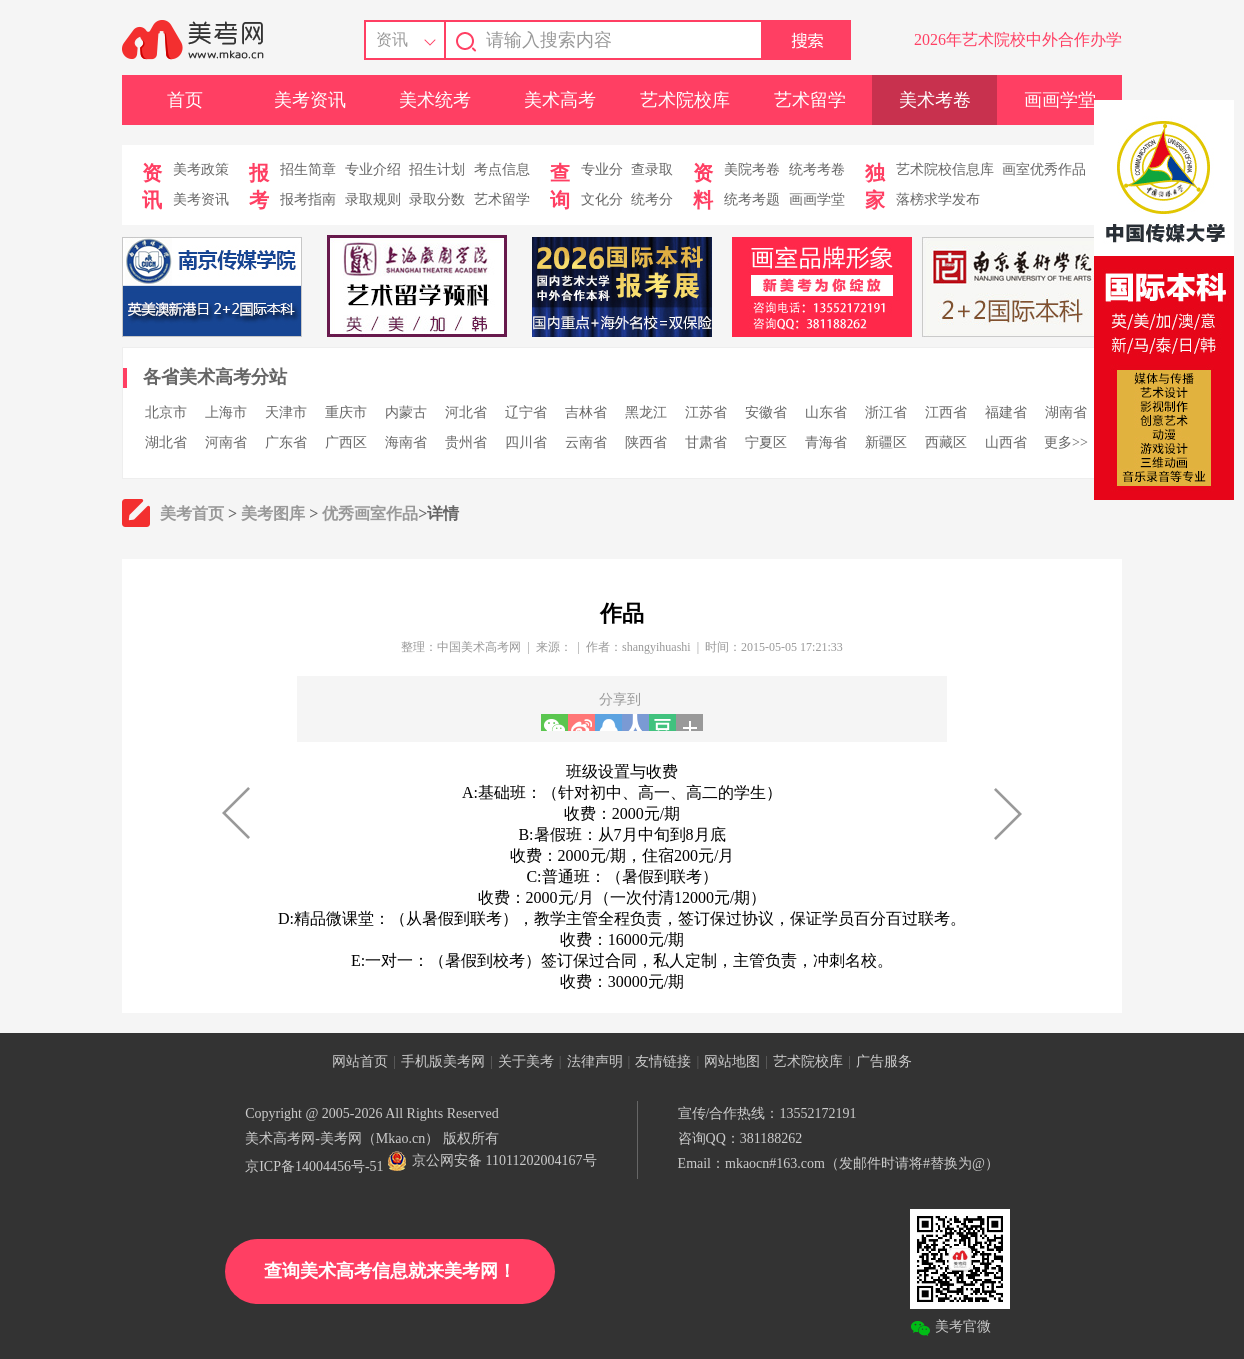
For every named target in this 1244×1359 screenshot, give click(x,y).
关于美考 (526, 1061)
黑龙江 (646, 412)
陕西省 (646, 442)
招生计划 (437, 169)
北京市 (166, 412)
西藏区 (946, 442)
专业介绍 (373, 169)
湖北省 (166, 442)
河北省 (466, 412)
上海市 (226, 412)
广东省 (286, 442)
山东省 (826, 412)
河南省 (226, 442)
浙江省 (886, 412)
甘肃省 (706, 442)
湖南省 (1066, 412)
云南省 (586, 442)
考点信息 (502, 169)
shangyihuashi (656, 647)
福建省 (1006, 412)
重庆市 (346, 412)
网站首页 (360, 1061)
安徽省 (766, 412)
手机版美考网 (443, 1061)
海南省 (406, 442)
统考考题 (752, 199)
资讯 (392, 39)
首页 (185, 100)
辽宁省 (526, 412)
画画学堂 (1060, 100)
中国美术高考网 (479, 647)
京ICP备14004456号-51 (314, 1166)
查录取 (652, 169)
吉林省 (586, 412)
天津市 (286, 412)
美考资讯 (310, 100)
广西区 (346, 442)
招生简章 (308, 169)
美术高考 (560, 100)
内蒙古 (406, 412)
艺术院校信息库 (945, 169)
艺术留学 (810, 100)
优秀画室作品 (370, 513)
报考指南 (308, 199)
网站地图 (732, 1061)
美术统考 (435, 100)
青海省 (826, 442)
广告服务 (884, 1061)
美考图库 (273, 513)
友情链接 (663, 1061)
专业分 (602, 169)
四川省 (526, 442)
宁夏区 (766, 442)
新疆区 (886, 442)
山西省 (1006, 442)
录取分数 (437, 199)
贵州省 (466, 442)
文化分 (602, 199)
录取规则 (373, 199)
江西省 (946, 412)
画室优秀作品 (1044, 169)
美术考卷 (935, 100)
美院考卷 (752, 169)
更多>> (1066, 442)
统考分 (652, 199)
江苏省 (706, 412)
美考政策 (201, 169)
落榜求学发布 (938, 199)
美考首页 (192, 513)
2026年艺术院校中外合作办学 (1018, 39)
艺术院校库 (685, 100)
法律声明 (595, 1061)
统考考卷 (817, 169)
